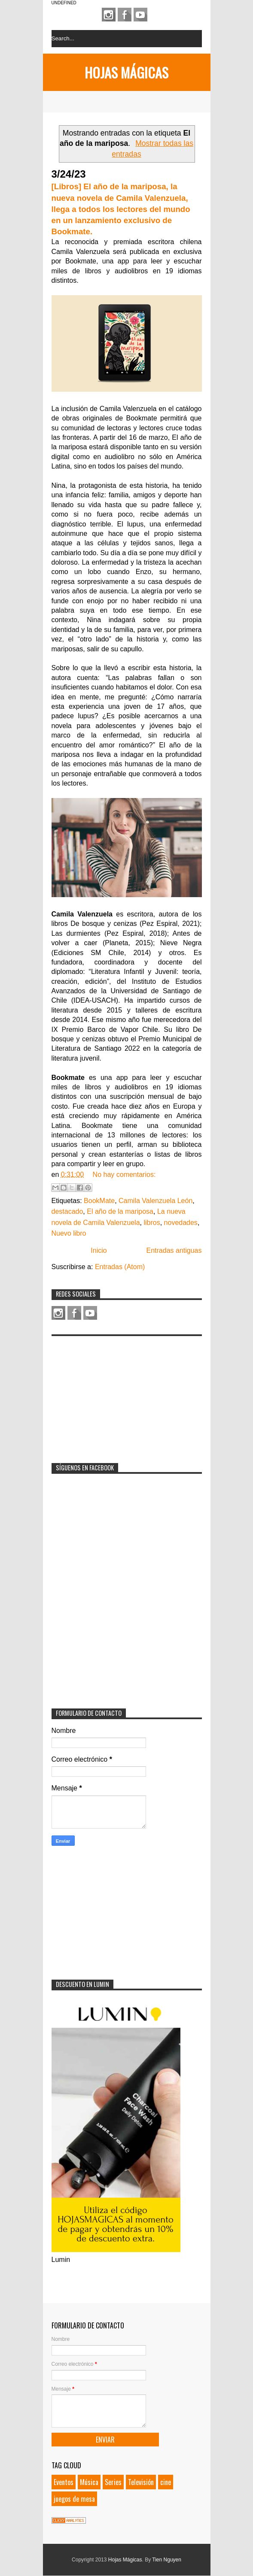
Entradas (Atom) (120, 1266)
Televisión (141, 2482)
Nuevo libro (69, 1233)
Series (113, 2482)
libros (151, 1222)
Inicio (99, 1250)
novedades (181, 1222)
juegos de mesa (74, 2499)
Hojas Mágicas (126, 72)
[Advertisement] (116, 1394)
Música (89, 2482)
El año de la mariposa (120, 1211)
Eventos (63, 2482)
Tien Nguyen (166, 2560)
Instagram (109, 14)
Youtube (140, 14)
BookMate (99, 1200)
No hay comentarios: (124, 1174)
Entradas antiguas (174, 1250)
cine (165, 2482)
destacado (67, 1211)
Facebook (124, 14)
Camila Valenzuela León (155, 1200)
